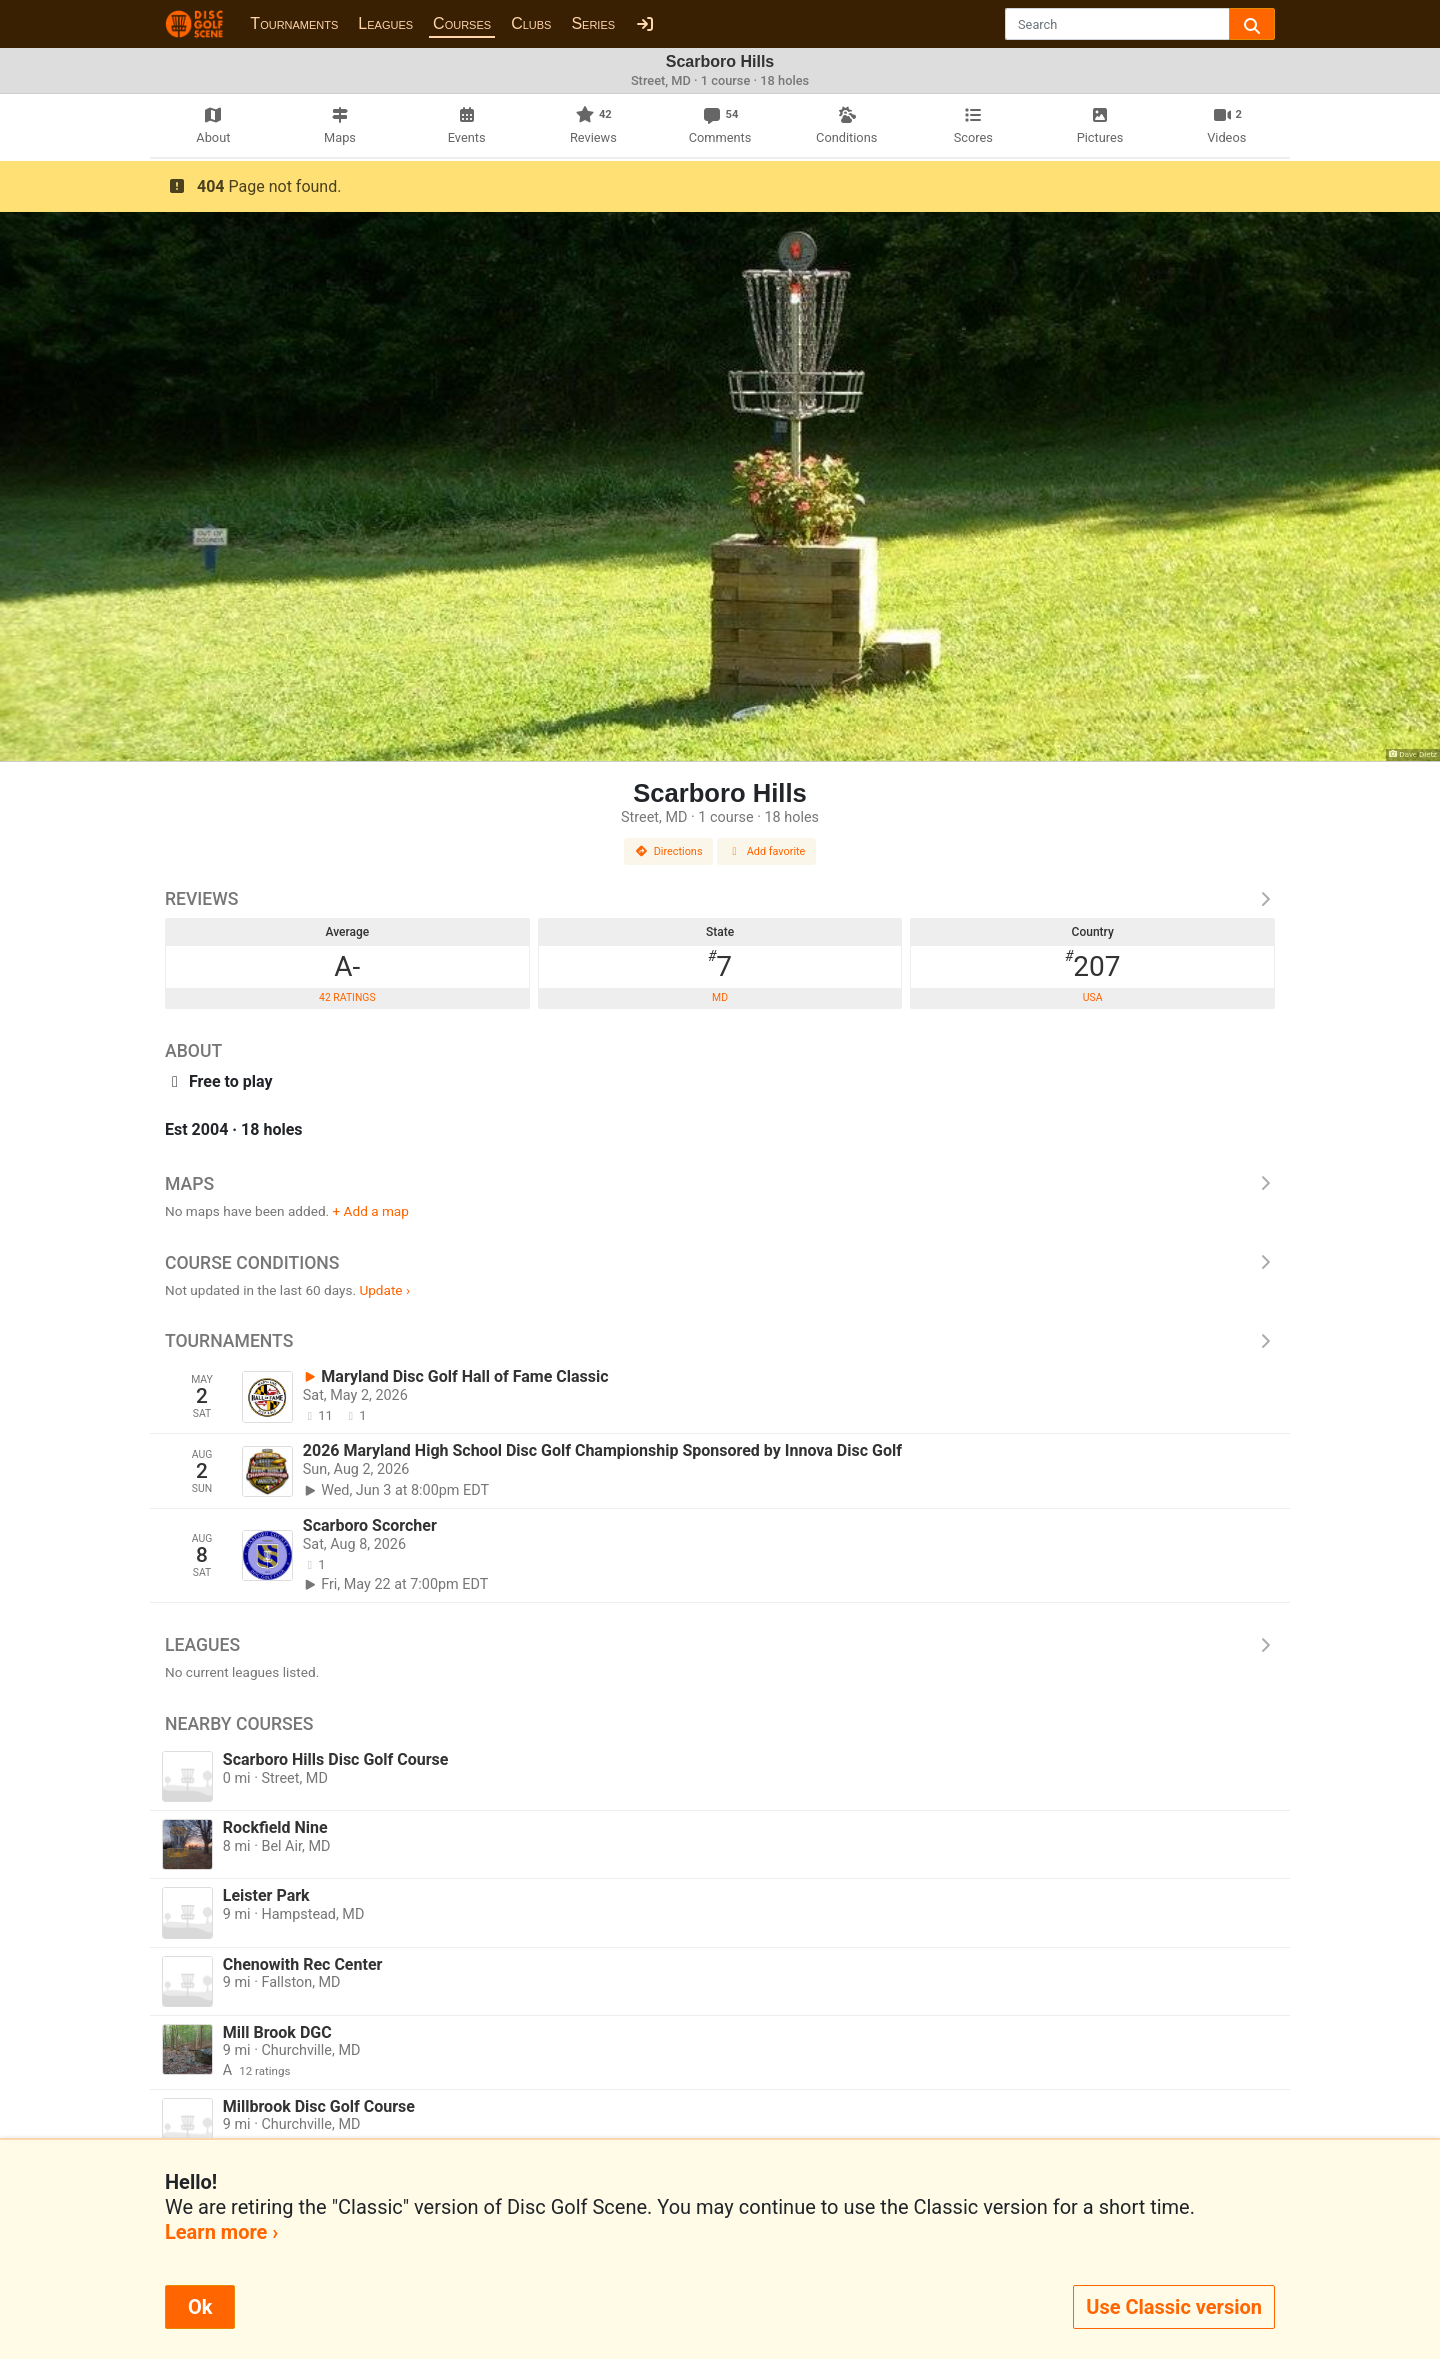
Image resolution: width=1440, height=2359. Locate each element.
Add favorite (767, 851)
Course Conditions (720, 1263)
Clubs (531, 23)
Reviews (720, 899)
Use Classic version (1174, 2307)
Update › (384, 1290)
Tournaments (294, 23)
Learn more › (221, 2232)
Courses (462, 23)
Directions (669, 851)
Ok (200, 2307)
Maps (720, 1184)
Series (593, 23)
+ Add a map (371, 1211)
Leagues (385, 23)
